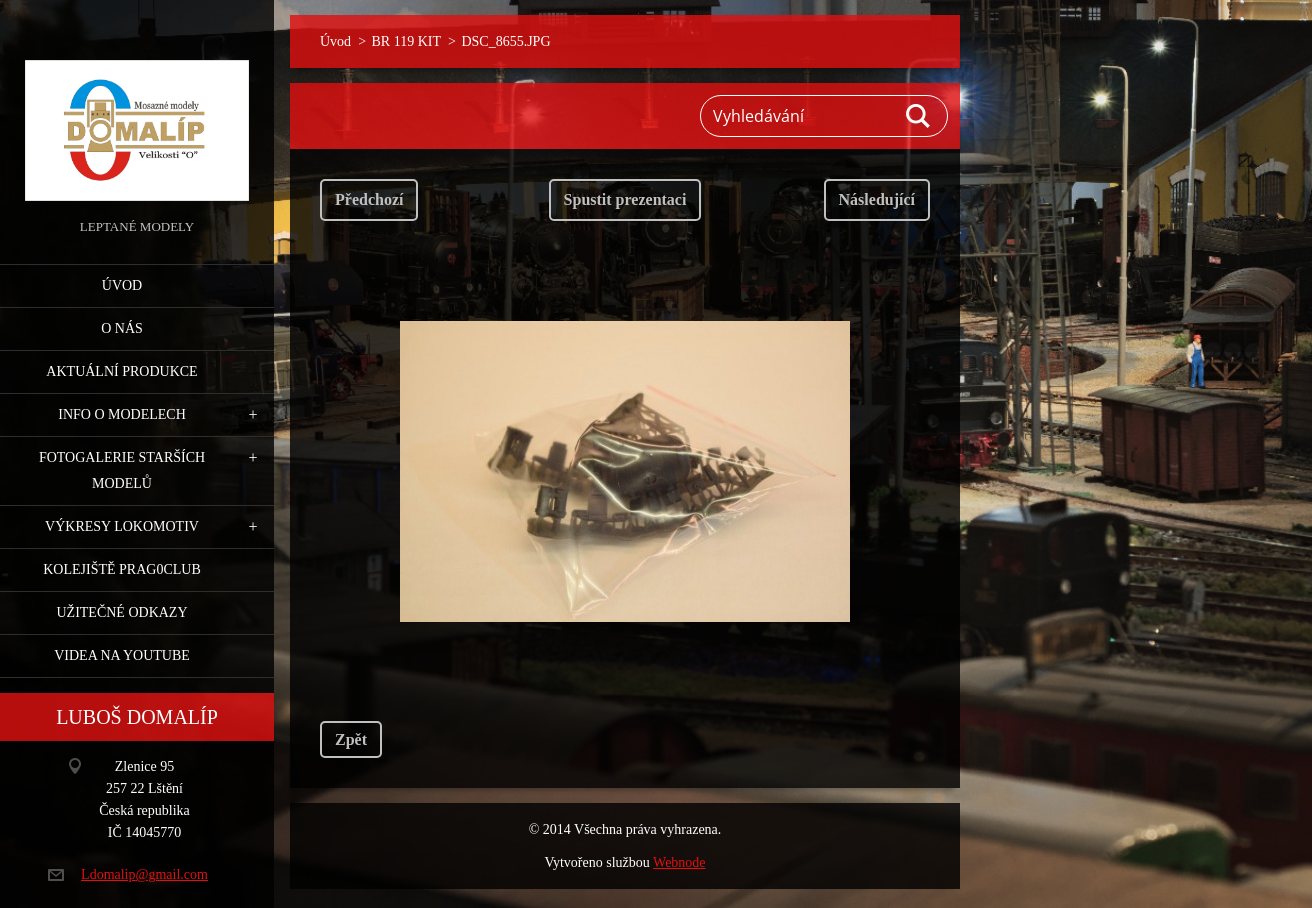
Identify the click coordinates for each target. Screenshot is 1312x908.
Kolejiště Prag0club (122, 569)
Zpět (351, 739)
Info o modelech (122, 414)
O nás (122, 328)
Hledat (919, 116)
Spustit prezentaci (625, 199)
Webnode (679, 862)
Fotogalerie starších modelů (122, 470)
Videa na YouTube (122, 655)
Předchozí (369, 199)
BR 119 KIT (406, 41)
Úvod (122, 285)
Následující (877, 199)
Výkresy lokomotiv (122, 526)
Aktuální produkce (121, 371)
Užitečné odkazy (121, 612)
